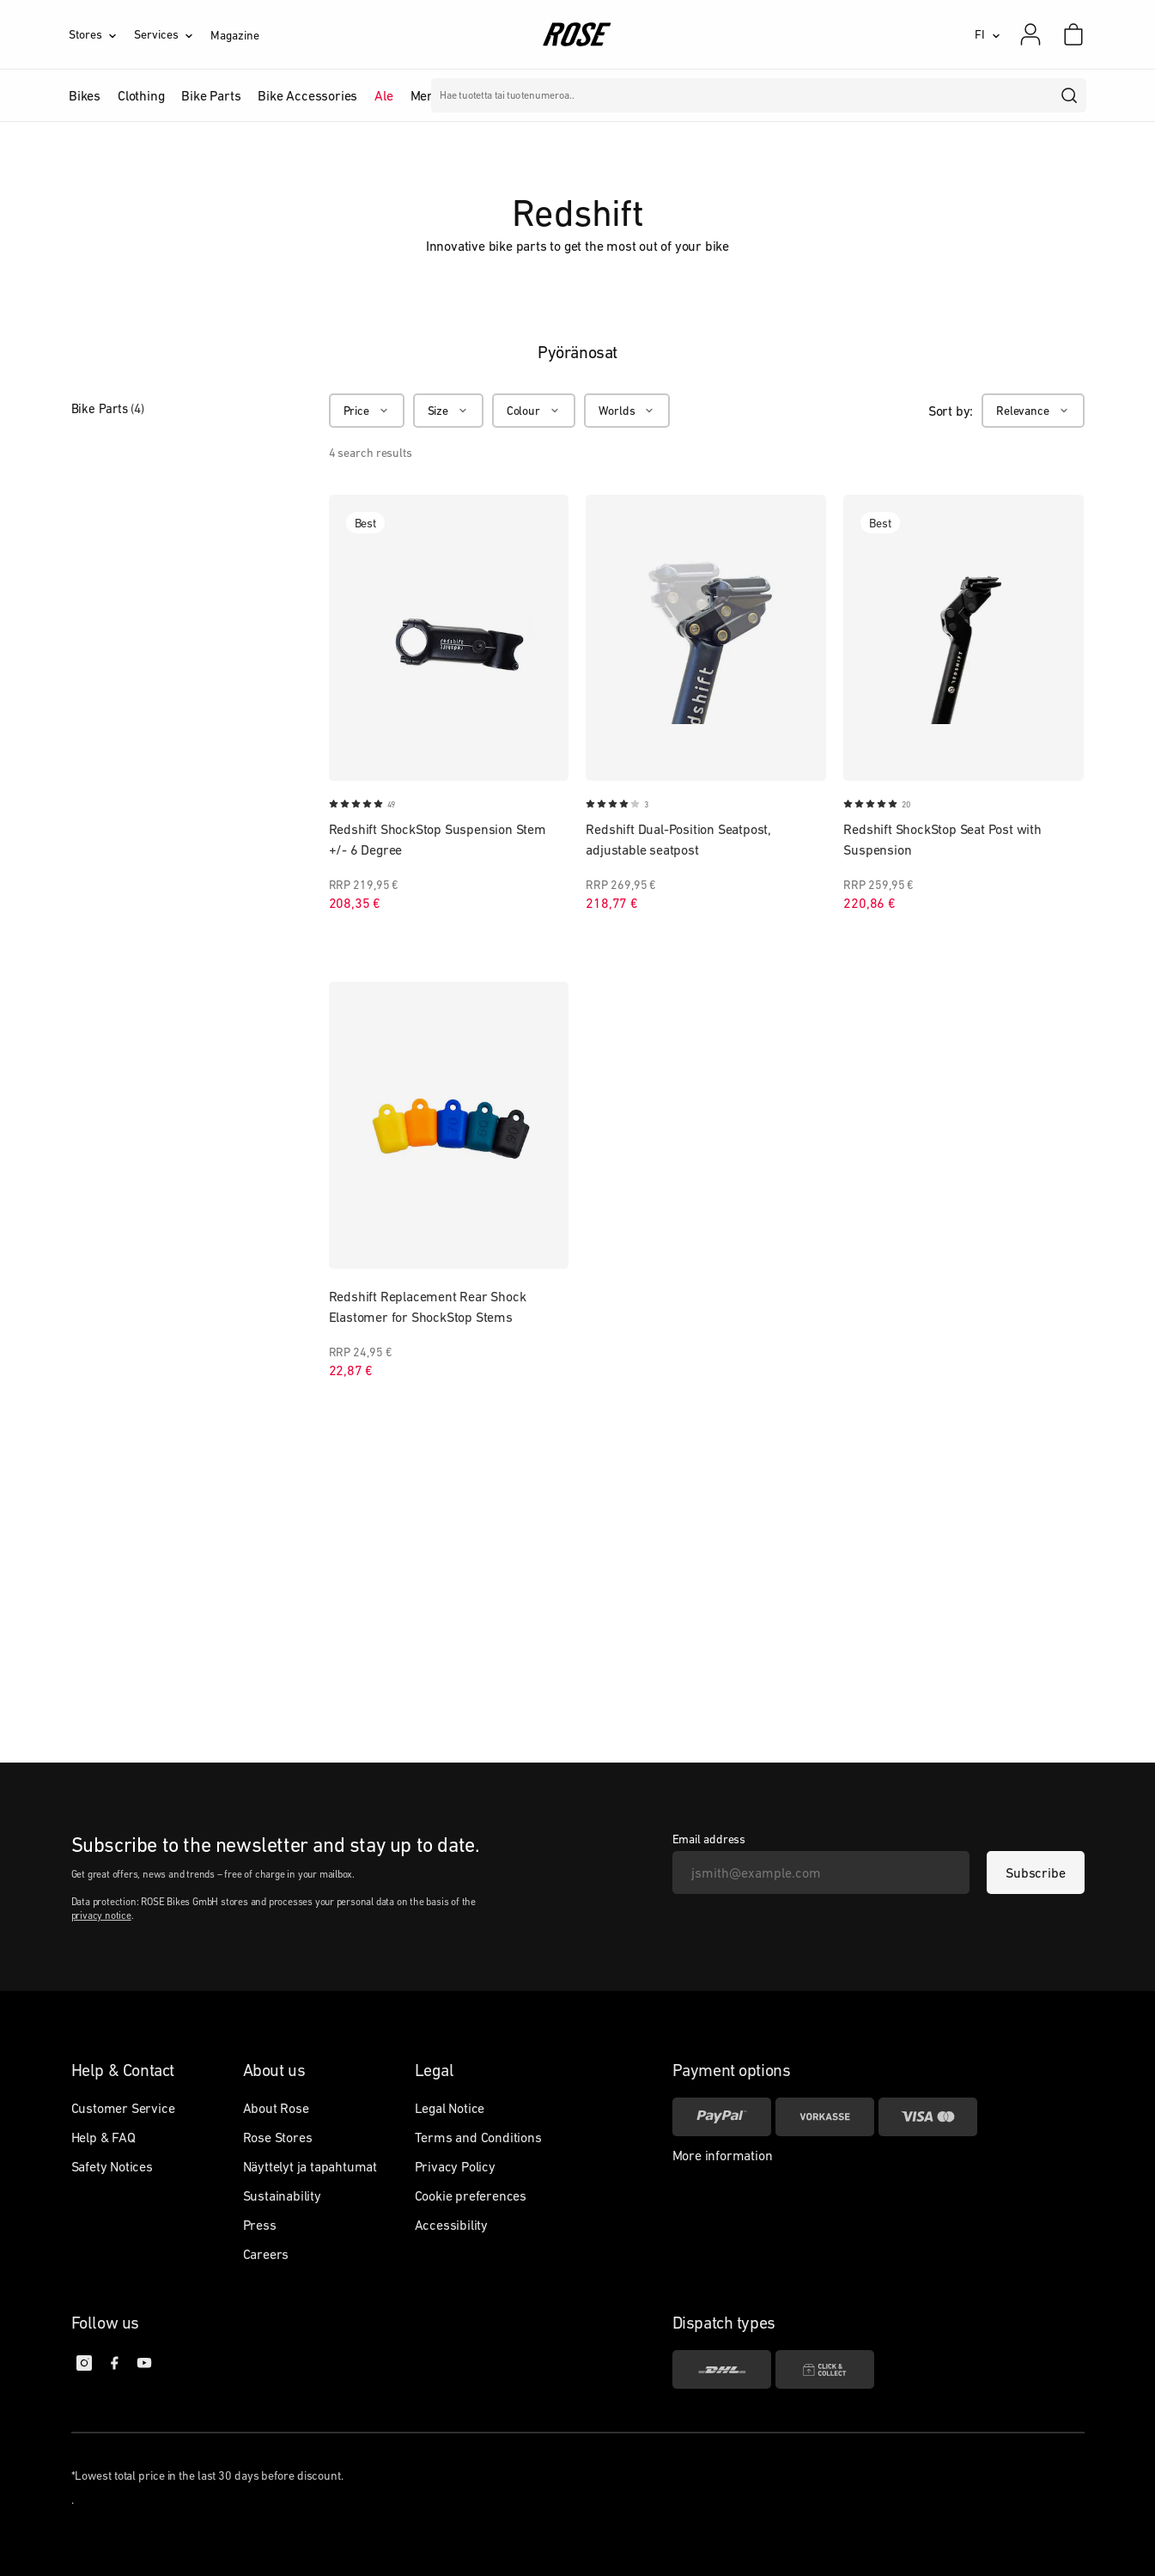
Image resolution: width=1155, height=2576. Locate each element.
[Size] (448, 410)
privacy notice (101, 1915)
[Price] (366, 410)
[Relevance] (1033, 410)
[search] (1070, 95)
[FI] (987, 34)
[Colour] (533, 410)
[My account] (1030, 34)
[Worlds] (627, 410)
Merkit (428, 95)
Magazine (234, 35)
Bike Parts (107, 408)
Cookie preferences (470, 2195)
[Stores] (101, 34)
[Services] (172, 34)
